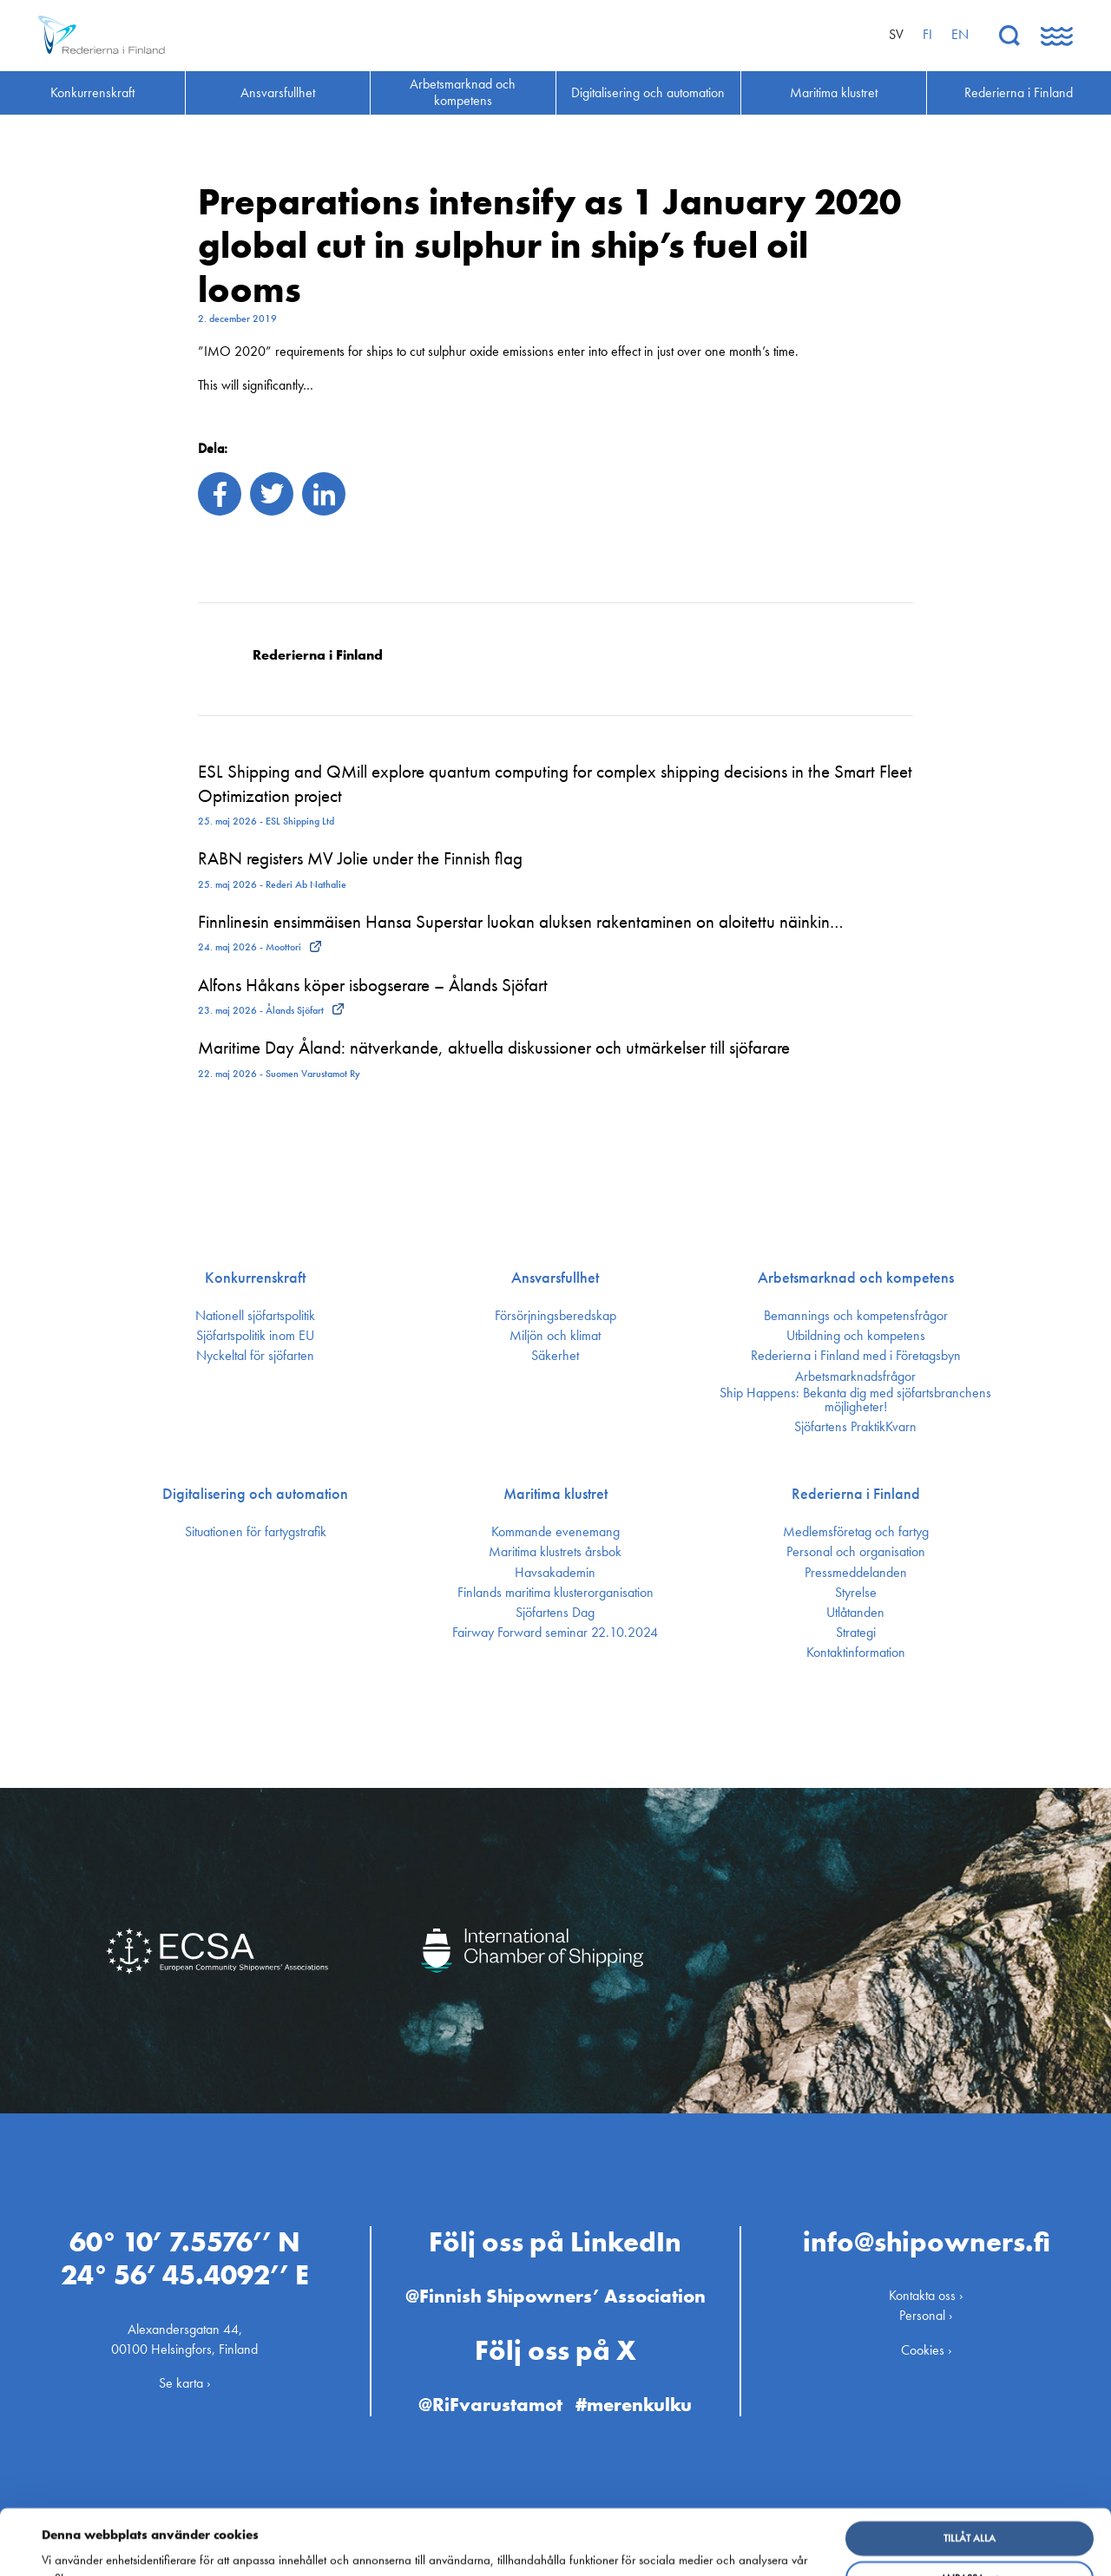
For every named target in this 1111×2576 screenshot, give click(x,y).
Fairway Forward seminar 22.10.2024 (555, 1633)
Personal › (926, 2315)
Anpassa (970, 2517)
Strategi (856, 1633)
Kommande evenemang (555, 1532)
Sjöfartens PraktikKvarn (855, 1427)
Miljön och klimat (555, 1336)
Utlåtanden (855, 1613)
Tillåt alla (969, 2477)
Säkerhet (555, 1356)
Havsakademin (555, 1573)
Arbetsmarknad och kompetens (856, 1277)
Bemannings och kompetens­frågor (856, 1316)
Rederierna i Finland (856, 1494)
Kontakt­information (855, 1652)
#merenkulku (633, 2404)
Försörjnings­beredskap (555, 1316)
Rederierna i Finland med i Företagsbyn (856, 1356)
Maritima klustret (555, 1494)
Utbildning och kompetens (855, 1336)
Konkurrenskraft (255, 1277)
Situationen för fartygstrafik (255, 1532)
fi (927, 34)
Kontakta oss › (926, 2295)
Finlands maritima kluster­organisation (555, 1593)
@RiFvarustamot (490, 2404)
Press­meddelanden (856, 1573)
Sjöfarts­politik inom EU (255, 1336)
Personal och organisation (855, 1552)
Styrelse (856, 1593)
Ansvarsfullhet (555, 1277)
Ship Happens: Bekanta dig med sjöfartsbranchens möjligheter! (855, 1400)
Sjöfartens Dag (555, 1613)
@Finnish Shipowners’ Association (555, 2296)
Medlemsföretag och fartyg (856, 1532)
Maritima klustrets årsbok (555, 1552)
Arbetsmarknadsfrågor (855, 1376)
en (960, 34)
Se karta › (185, 2383)
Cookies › (926, 2349)
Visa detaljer (80, 2550)
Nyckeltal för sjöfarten (255, 1356)
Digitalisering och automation (255, 1494)
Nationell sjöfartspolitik (255, 1316)
